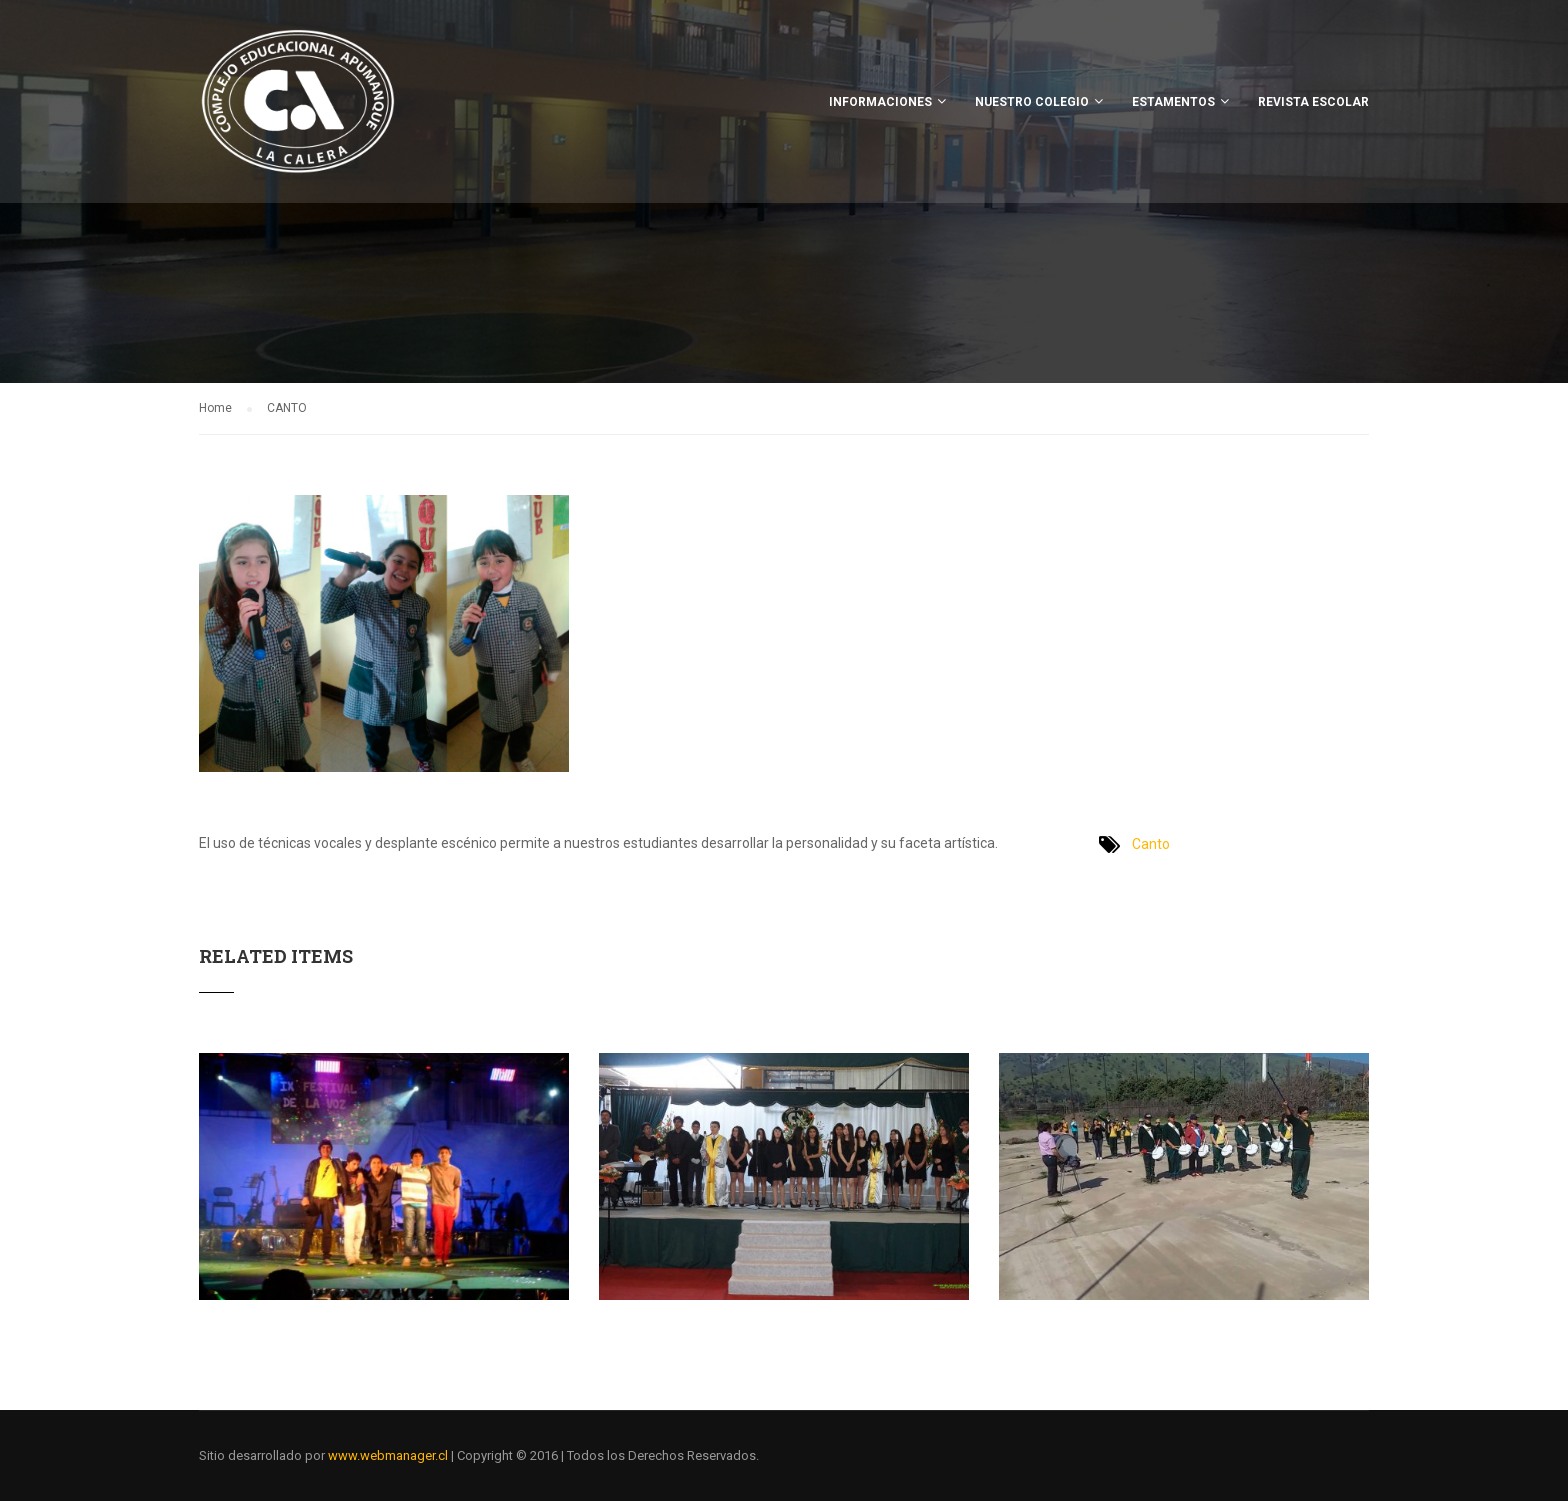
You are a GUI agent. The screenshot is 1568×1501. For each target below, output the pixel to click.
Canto (1151, 844)
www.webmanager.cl (388, 1455)
